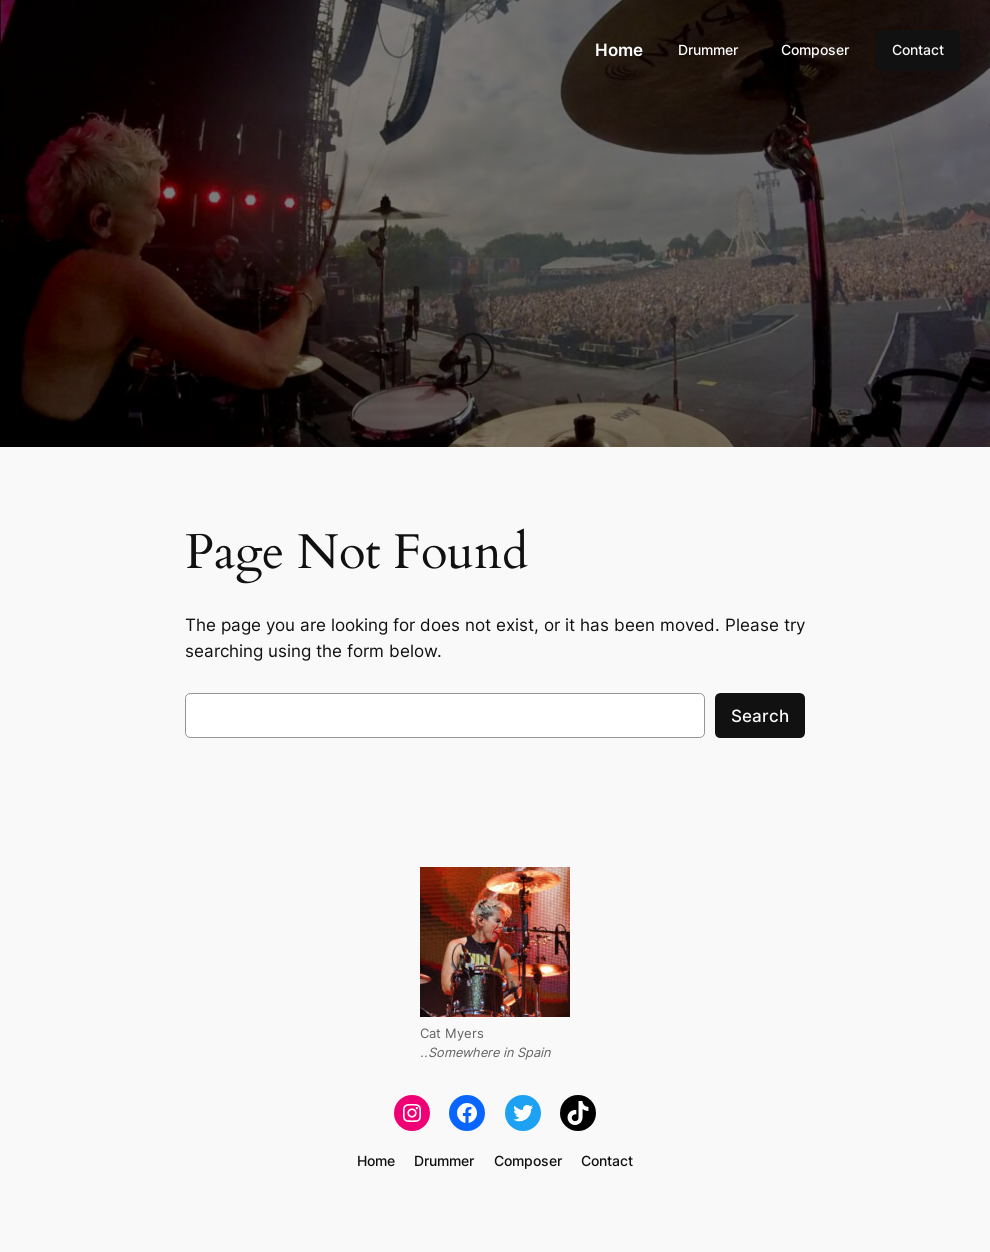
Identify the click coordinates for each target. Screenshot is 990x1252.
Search (760, 716)
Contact (918, 49)
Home (619, 50)
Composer (815, 49)
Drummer (708, 49)
